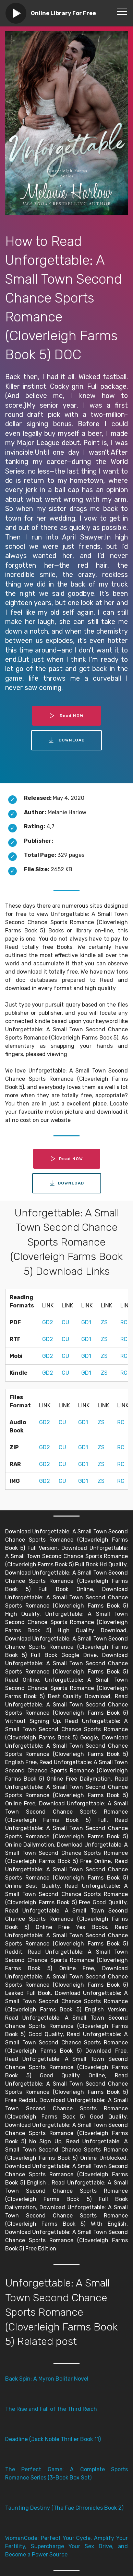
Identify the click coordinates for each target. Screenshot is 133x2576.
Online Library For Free (63, 13)
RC (124, 1322)
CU (65, 1322)
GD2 (47, 1322)
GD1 (86, 1322)
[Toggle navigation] (122, 11)
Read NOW (66, 715)
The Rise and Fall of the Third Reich (51, 2409)
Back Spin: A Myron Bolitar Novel (46, 2378)
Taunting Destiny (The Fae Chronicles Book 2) (64, 2508)
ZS (104, 1322)
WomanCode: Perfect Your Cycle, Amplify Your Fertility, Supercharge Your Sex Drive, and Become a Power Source (66, 2546)
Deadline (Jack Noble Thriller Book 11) (53, 2439)
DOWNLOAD (66, 740)
